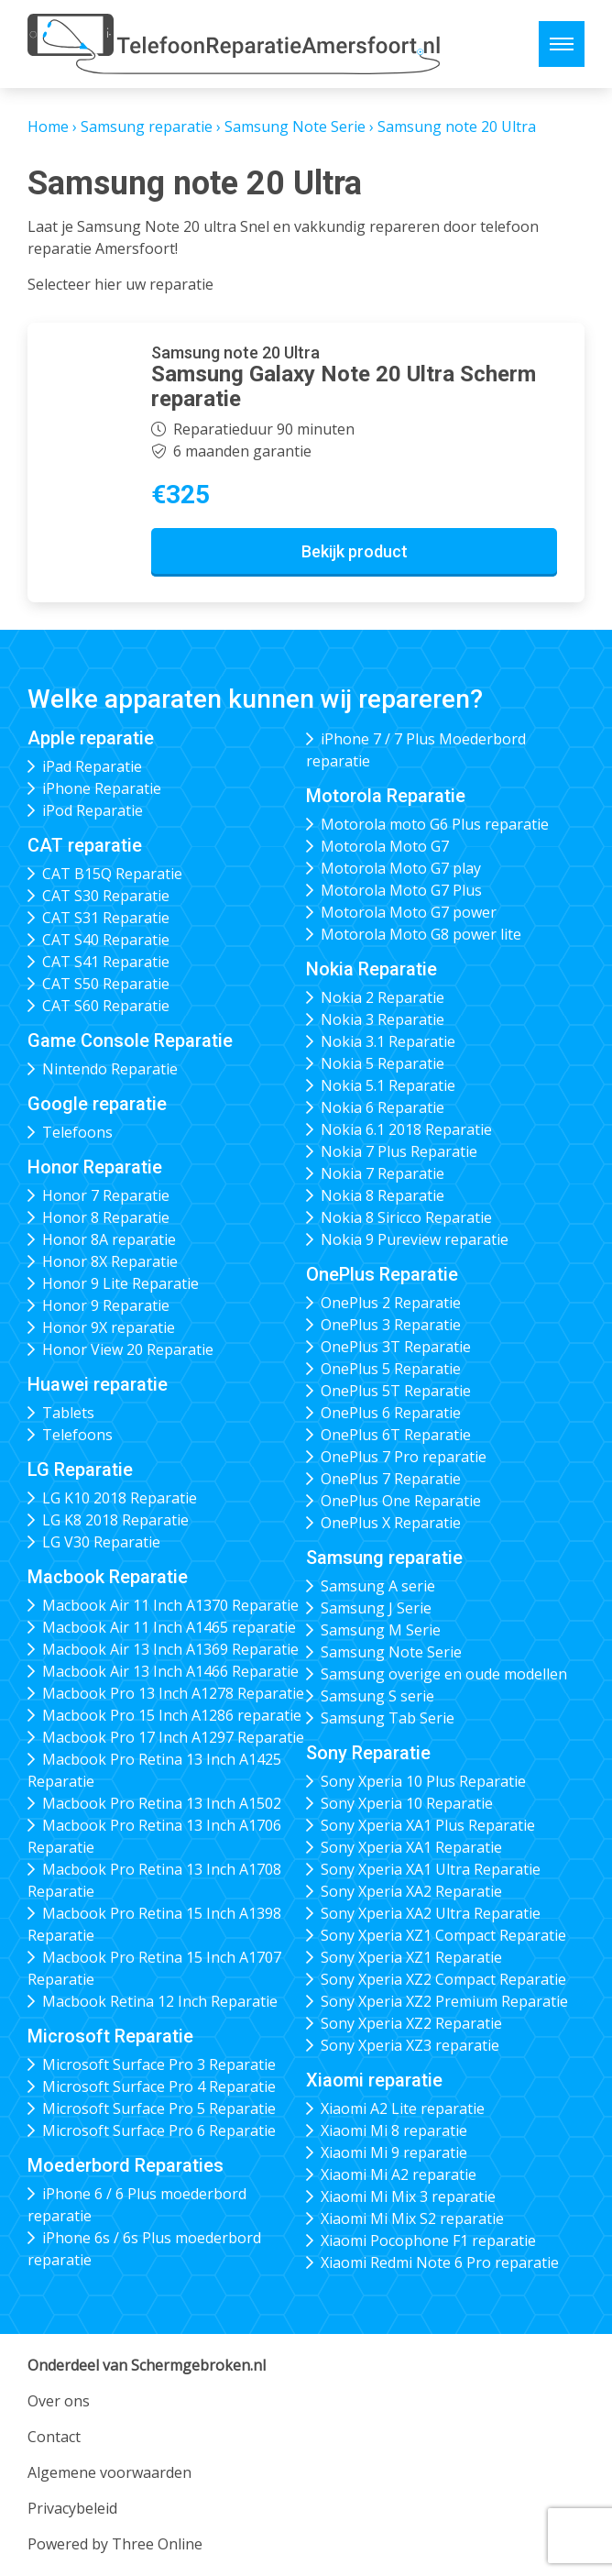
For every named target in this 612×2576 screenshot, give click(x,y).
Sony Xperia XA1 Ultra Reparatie (431, 1869)
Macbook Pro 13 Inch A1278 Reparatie (173, 1693)
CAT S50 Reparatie (105, 984)
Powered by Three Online (114, 2544)
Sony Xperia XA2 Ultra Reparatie (431, 1913)
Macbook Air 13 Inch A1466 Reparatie (170, 1671)
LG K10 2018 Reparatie (119, 1498)
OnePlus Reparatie (382, 1274)
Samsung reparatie (147, 126)
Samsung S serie (377, 1696)
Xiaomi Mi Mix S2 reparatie (412, 2218)
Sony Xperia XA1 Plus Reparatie (428, 1825)
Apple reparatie (90, 738)
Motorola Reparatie (385, 796)
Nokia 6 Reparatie (382, 1107)
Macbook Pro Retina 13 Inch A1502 (161, 1803)
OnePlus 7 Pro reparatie (403, 1457)
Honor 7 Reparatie (105, 1195)
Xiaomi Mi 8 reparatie (394, 2130)
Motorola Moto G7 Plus (401, 890)
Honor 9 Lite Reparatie (120, 1283)
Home (48, 126)
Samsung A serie (378, 1586)
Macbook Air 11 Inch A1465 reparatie (169, 1627)
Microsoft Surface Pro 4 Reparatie (159, 2086)
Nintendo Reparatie (110, 1069)
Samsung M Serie (381, 1630)
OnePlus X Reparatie (391, 1523)
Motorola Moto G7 (385, 846)
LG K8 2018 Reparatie (115, 1520)
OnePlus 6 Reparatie (391, 1413)
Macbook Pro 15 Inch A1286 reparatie (171, 1715)
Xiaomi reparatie (374, 2080)
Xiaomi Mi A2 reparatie (398, 2174)
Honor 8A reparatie (109, 1239)
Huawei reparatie (97, 1384)
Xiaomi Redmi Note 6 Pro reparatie (440, 2262)
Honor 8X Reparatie (110, 1261)
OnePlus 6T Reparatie (396, 1435)
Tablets (68, 1413)
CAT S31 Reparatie (105, 918)
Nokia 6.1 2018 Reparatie (406, 1129)
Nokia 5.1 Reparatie (388, 1085)
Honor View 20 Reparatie (127, 1349)
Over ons (58, 2401)
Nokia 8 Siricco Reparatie (406, 1217)
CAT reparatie (84, 845)
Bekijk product (354, 551)
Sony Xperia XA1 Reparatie (411, 1847)
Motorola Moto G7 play (401, 868)
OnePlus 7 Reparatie (391, 1479)
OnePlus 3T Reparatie (396, 1347)
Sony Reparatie (368, 1753)
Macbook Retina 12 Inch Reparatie (160, 2001)
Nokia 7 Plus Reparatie (399, 1151)
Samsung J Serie (376, 1608)
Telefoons (77, 1132)
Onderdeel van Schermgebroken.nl (146, 2365)
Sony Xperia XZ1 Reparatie (411, 1957)
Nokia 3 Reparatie (382, 1019)
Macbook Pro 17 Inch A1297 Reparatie (173, 1737)
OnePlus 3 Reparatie (391, 1325)
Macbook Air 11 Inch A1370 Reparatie (170, 1605)
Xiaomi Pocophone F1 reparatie (428, 2240)
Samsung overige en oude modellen (444, 1674)
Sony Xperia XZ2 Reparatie (411, 2023)
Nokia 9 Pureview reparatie (414, 1239)
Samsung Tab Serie (387, 1718)
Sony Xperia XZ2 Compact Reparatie (443, 1979)
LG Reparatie (80, 1470)
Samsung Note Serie (295, 126)
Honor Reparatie (94, 1167)
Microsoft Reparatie (110, 2036)
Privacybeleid (72, 2508)
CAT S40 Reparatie (105, 940)
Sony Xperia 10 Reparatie (407, 1803)
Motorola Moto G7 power (409, 912)
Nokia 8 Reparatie (382, 1195)
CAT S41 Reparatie (105, 962)
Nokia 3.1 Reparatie (388, 1041)
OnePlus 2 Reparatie (391, 1303)
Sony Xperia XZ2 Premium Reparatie (444, 2001)
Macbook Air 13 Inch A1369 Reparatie (170, 1649)
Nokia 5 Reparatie (382, 1063)
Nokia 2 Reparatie (382, 997)
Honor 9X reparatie (108, 1327)
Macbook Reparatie (107, 1577)
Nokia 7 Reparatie (382, 1173)
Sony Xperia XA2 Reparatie (411, 1891)
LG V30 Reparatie (101, 1542)
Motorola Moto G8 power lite (421, 934)
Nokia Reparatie (371, 969)
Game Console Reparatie (130, 1040)
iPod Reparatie (92, 810)
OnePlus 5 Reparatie (391, 1369)
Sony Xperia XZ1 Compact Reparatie (443, 1935)
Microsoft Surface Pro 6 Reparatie (159, 2130)
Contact (54, 2437)
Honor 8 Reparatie (105, 1217)
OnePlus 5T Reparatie (396, 1391)
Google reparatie (97, 1104)
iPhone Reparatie (101, 788)
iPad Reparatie (92, 766)
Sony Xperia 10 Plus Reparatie (423, 1781)
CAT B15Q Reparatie (112, 874)
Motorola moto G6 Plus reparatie (435, 824)
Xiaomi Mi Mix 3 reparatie (408, 2196)
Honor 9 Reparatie (105, 1305)
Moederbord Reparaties (125, 2165)
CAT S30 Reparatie (105, 896)
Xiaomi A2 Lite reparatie (403, 2108)
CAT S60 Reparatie (105, 1006)
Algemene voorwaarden (109, 2472)
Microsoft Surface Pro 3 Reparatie (159, 2064)
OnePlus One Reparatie (401, 1501)
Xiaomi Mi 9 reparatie (394, 2152)
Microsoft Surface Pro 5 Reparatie (159, 2108)
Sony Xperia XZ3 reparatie (410, 2045)
